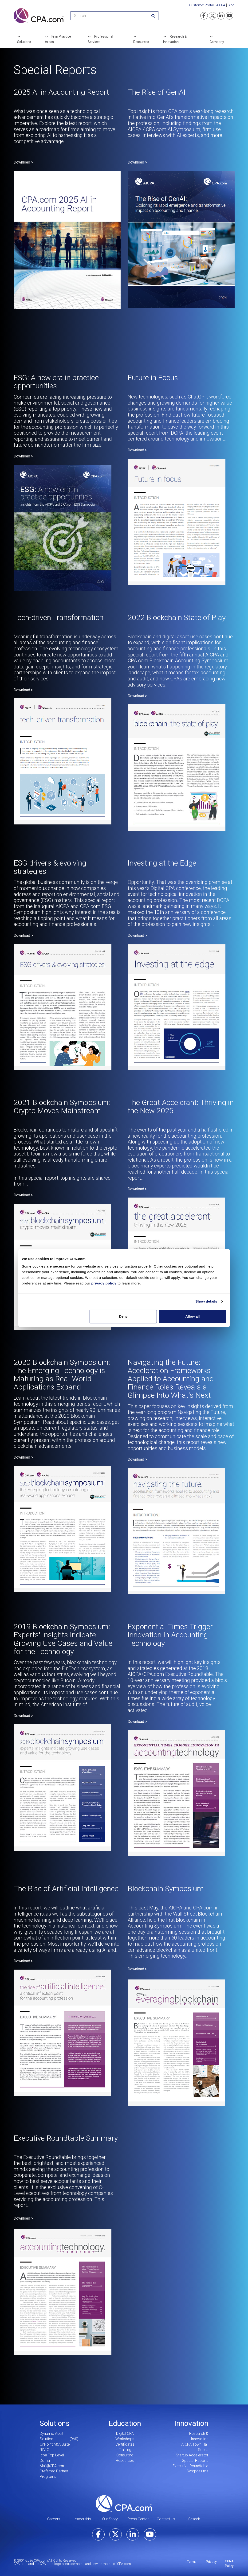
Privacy (211, 2562)
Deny (123, 1316)
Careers (53, 2519)
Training (125, 2449)
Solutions (24, 42)
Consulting (124, 2455)
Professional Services (100, 39)
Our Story (110, 2519)
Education (125, 2423)
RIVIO (44, 2449)
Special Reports (195, 2460)
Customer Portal (201, 5)
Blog (231, 5)
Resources (141, 42)
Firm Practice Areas (58, 39)
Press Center (138, 2519)
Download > (23, 162)
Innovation (191, 2423)
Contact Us (166, 2519)
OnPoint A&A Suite (55, 2444)
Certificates (124, 2444)
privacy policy (103, 1283)
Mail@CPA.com (52, 2466)
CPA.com (124, 2504)
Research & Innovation (175, 39)
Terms (192, 2562)
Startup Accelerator (192, 2455)
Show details (206, 1301)
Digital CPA (125, 2433)
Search (194, 2519)
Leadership (82, 2519)
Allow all (192, 1316)
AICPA (220, 5)
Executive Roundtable (190, 2466)
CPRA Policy (229, 2563)
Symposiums (197, 2471)
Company (217, 42)
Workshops (124, 2439)
